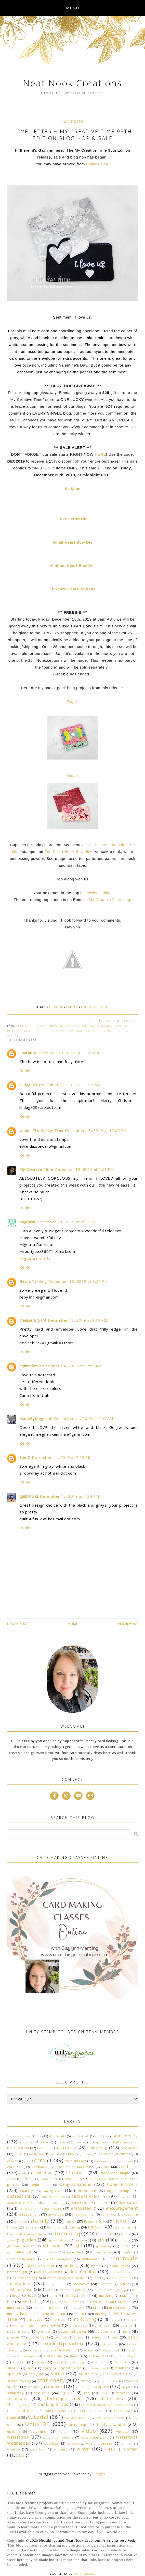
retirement (36, 2350)
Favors (119, 2221)
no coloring (95, 1031)
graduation (103, 2252)
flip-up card (55, 2227)
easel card (80, 2203)
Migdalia (27, 1221)
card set (14, 2166)
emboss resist (48, 2208)
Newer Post (17, 1624)
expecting (129, 2214)
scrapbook (111, 2350)
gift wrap (52, 2246)
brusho (88, 2154)
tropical (13, 2417)
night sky (59, 2319)
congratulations (75, 2184)
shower (18, 2362)
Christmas (76, 2172)
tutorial (38, 2416)
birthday (67, 2148)
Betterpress (123, 2142)
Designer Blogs (84, 2573)
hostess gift (17, 2272)
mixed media (120, 2307)
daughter (53, 2190)
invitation (105, 2284)
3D (39, 2136)
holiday (106, 1026)
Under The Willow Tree (41, 1130)
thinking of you (53, 2404)
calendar (106, 2154)
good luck (75, 2252)
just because (19, 2289)
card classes (75, 2161)
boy (71, 2154)
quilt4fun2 (28, 1496)
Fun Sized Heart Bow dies (69, 851)
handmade (89, 1026)
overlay (126, 2325)
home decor (120, 2266)
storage (33, 2387)
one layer (103, 2325)
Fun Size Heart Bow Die (72, 589)
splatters (122, 2368)
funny (126, 2234)
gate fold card (59, 2240)
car (26, 2161)
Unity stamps (111, 2424)
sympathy (15, 2393)
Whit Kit (127, 2443)
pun (115, 2337)
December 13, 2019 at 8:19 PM (77, 1320)
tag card (41, 2393)
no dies (115, 2319)
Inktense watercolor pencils (65, 2278)
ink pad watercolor (124, 2272)
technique (17, 2398)
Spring (57, 2373)
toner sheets (55, 2411)
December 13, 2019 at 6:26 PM (78, 1281)
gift (100, 2240)
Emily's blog (97, 164)
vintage (122, 2431)
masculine (76, 2295)
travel (99, 2411)
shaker (74, 2356)
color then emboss (104, 2179)
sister (40, 2362)
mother (80, 2313)
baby (62, 2142)
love (118, 1026)
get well (82, 2240)
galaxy (11, 2240)
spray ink (36, 2374)
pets (126, 2331)
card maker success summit (113, 2161)
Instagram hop (55, 2284)
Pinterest (89, 1007)
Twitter (72, 1007)
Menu (72, 7)
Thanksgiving (18, 2404)
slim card (122, 2362)
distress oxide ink (89, 2196)
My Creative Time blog (109, 899)
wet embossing (99, 2443)
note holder (117, 1031)
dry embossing (51, 2203)
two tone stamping (110, 2418)
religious (109, 2344)
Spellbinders (71, 2368)
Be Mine (73, 488)
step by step (109, 2381)
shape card (98, 2356)
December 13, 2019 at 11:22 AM (68, 1052)
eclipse (24, 2208)
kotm (49, 2290)
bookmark (129, 2148)
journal (125, 2284)
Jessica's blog (97, 893)
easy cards (127, 2202)
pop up (61, 2337)
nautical (37, 2319)
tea (87, 2393)
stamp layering (19, 2381)
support (101, 2386)
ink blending (84, 2271)
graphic (127, 2252)
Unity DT (37, 2423)
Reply (24, 1070)
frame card (124, 2227)
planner (13, 2337)
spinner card (98, 2368)
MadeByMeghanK (35, 1418)
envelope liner (83, 2214)
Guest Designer (58, 2259)
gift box (123, 2240)
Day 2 (72, 775)
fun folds (105, 2234)
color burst (73, 2179)
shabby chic (53, 2356)
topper (80, 2410)
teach (104, 2393)
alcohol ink (80, 2136)
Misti (97, 2307)
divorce (124, 2196)
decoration (87, 2190)
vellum (64, 2431)
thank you (111, 2398)
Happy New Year (40, 2266)
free (10, 2234)
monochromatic (53, 2313)
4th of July (57, 2136)
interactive (81, 2284)
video (89, 2430)
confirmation (40, 2185)
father (70, 2221)
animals (101, 2136)
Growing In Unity (21, 2259)
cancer (125, 2154)
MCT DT (29, 1031)
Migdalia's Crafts (35, 1258)
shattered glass (127, 2356)
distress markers (53, 2197)
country (26, 2190)
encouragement (122, 2208)
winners (61, 2449)
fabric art (20, 2221)
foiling (74, 2227)
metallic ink (94, 2302)
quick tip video (62, 2343)
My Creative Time (69, 1031)
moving (101, 2314)
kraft (62, 2290)
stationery (51, 2380)
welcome (73, 2443)
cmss (10, 2179)
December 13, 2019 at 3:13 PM (66, 1221)
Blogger (99, 2474)
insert (98, 2278)
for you (95, 2227)
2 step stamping (19, 2136)
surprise (127, 2387)
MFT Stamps (120, 2301)
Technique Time (64, 2398)
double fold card (19, 2203)
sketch (58, 2362)
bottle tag (36, 2154)
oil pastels (78, 2325)
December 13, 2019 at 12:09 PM (96, 1130)
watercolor (18, 2437)
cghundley (28, 1365)
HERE (100, 454)
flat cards (31, 2227)
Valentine (15, 1036)
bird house (45, 2148)
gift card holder (20, 2246)
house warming (49, 2272)
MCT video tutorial (65, 2302)
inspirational (20, 2283)
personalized (105, 2331)
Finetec (12, 2227)
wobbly (110, 2449)
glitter (125, 2246)
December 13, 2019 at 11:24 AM (69, 1084)
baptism (99, 2142)
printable (98, 2337)
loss (15, 2295)
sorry (47, 2368)
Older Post (127, 1624)
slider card (99, 2362)
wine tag (37, 2449)
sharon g (27, 1052)
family (41, 2220)
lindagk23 (28, 1084)
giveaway (104, 2246)
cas (106, 2166)
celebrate (128, 2166)
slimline (13, 2368)
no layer (132, 2319)
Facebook (55, 1007)
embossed (54, 1026)
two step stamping (78, 2418)
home (96, 2266)
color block (49, 2179)
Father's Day (94, 2221)
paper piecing (18, 2331)
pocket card (38, 2337)
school (89, 2350)
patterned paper (72, 2331)
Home (73, 1624)
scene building (63, 2350)
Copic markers (122, 2184)
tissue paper (124, 2405)
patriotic (44, 2331)
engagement (29, 2214)
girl (78, 2246)
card (41, 1026)
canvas (12, 2161)
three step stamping (95, 2405)
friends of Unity (33, 2234)
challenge (43, 2172)
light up (120, 2290)
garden (29, 2240)
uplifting (13, 2431)
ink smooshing (23, 2278)
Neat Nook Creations (72, 83)
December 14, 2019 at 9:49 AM (83, 1418)
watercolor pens (94, 2437)
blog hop (27, 1026)
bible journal (18, 2148)
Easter (102, 2202)
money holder (19, 2313)
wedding (51, 2443)
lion (135, 2290)
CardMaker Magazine (75, 2166)
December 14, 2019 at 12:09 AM (70, 1365)
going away (48, 2252)
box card (55, 2154)
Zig (21, 2455)
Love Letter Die (72, 519)
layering (79, 2289)
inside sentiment (121, 2278)
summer (54, 2386)
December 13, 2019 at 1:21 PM (84, 1169)
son (30, 2368)
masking (106, 2295)
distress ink (19, 2196)
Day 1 (72, 701)
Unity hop (77, 2424)
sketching (77, 2362)
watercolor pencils (58, 2437)
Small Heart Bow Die (72, 542)
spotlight (14, 2374)
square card (88, 2374)
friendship (68, 2233)
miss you (77, 2307)
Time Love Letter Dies (107, 845)
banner (80, 2142)
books (19, 2154)
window (13, 2449)
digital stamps (119, 2191)
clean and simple (115, 2173)
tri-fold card (123, 2411)
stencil (86, 2381)
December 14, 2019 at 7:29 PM (61, 1457)
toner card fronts (22, 2411)
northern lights (23, 2325)
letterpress (101, 2290)
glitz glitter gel (19, 2252)
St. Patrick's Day (119, 2374)
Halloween (90, 2259)
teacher (122, 2393)
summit (81, 2387)
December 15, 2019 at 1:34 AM (69, 1496)
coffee (26, 2178)
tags (64, 2392)
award (46, 2142)
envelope (71, 1026)
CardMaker (40, 2167)
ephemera (108, 2214)
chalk (23, 2173)
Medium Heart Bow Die (72, 565)
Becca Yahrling (33, 1281)
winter (83, 2449)
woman (130, 2449)
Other (105, 1007)
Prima (78, 2337)
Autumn (25, 2142)
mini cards (45, 1031)
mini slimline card (47, 2307)
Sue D (24, 1457)
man (53, 2295)
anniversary (126, 2136)
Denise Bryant (32, 1320)
